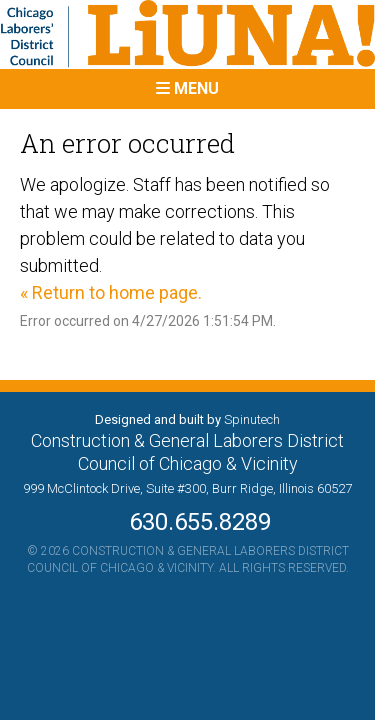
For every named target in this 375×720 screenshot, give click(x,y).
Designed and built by (187, 419)
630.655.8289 (188, 522)
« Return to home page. (111, 292)
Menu (187, 88)
